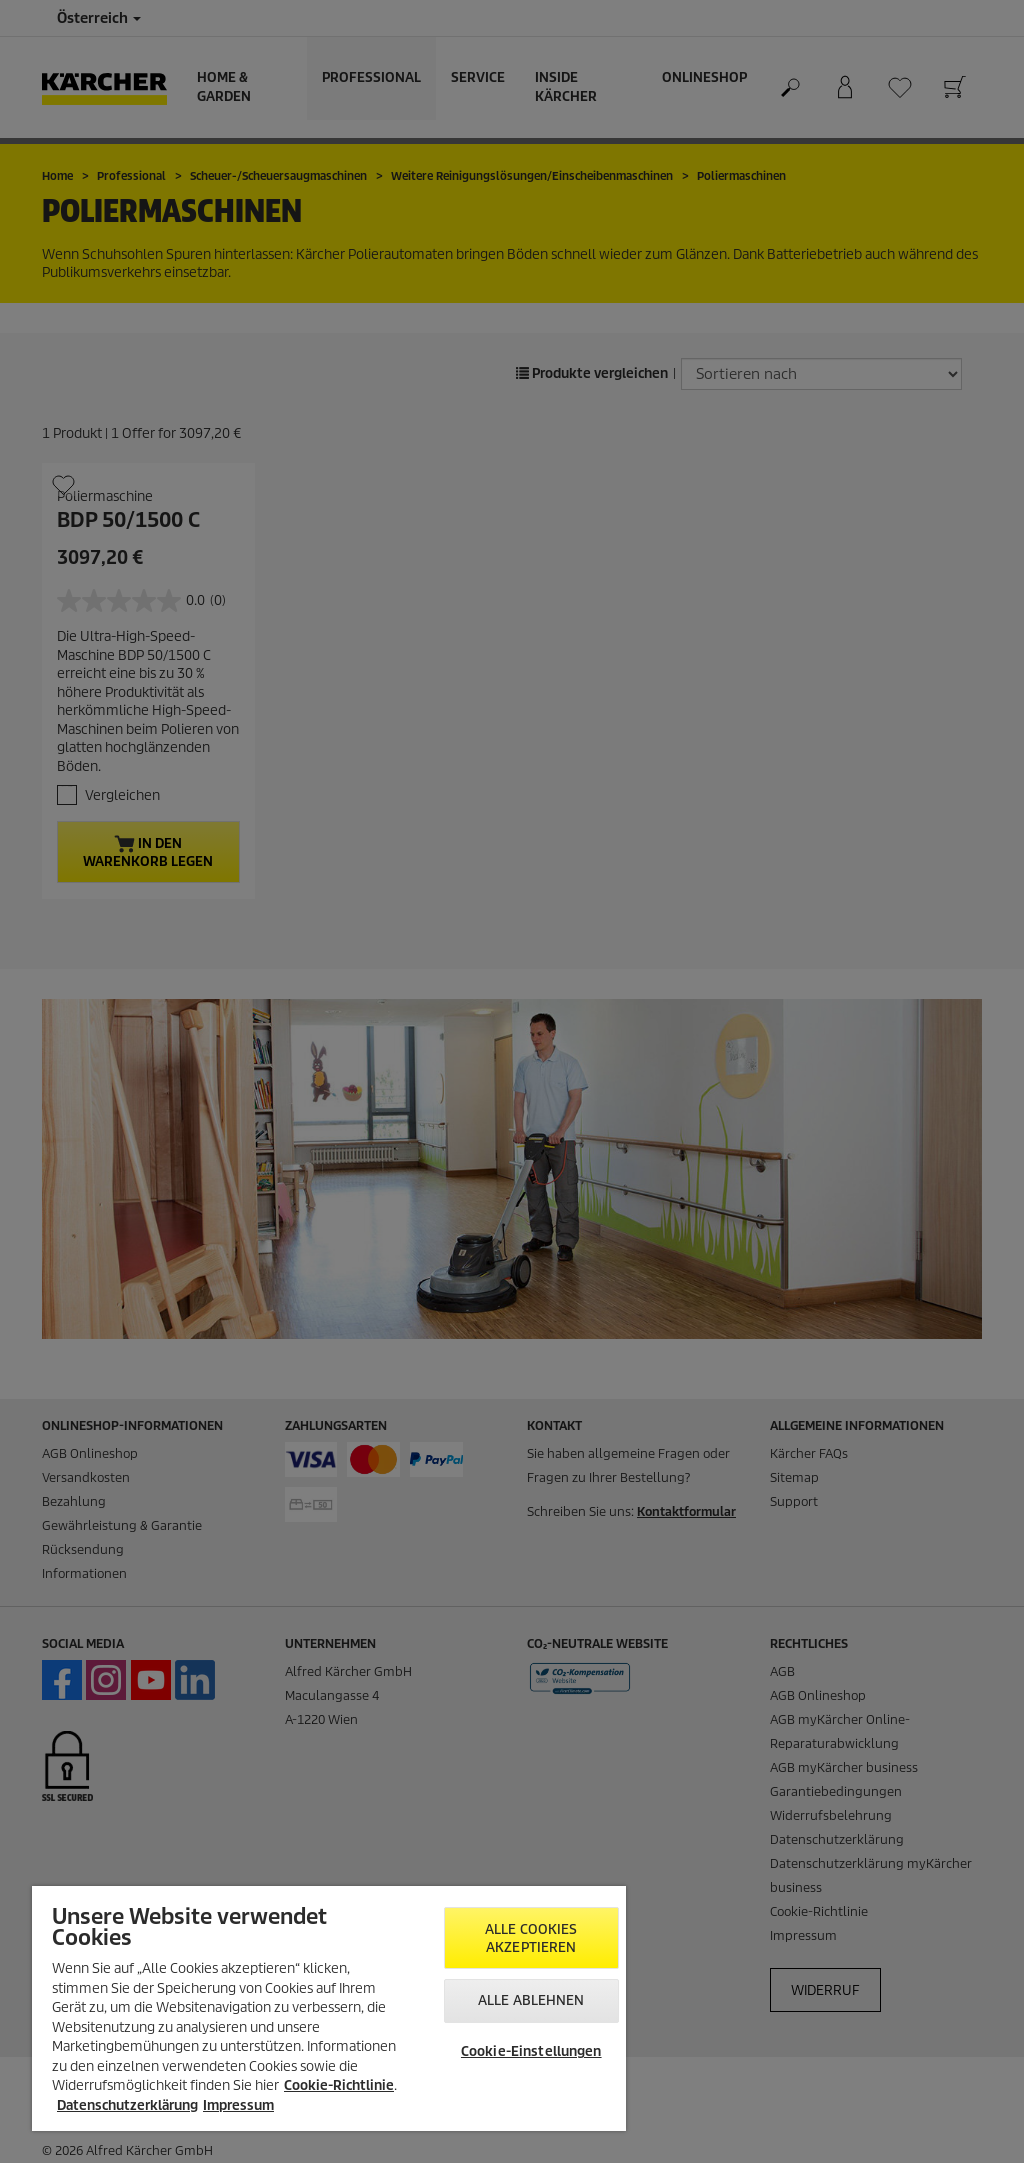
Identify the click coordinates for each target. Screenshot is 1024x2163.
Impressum (238, 2105)
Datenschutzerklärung (127, 2105)
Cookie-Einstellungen (531, 2051)
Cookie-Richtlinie (339, 2085)
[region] (329, 2008)
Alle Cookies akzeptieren (531, 1938)
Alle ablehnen (531, 2000)
